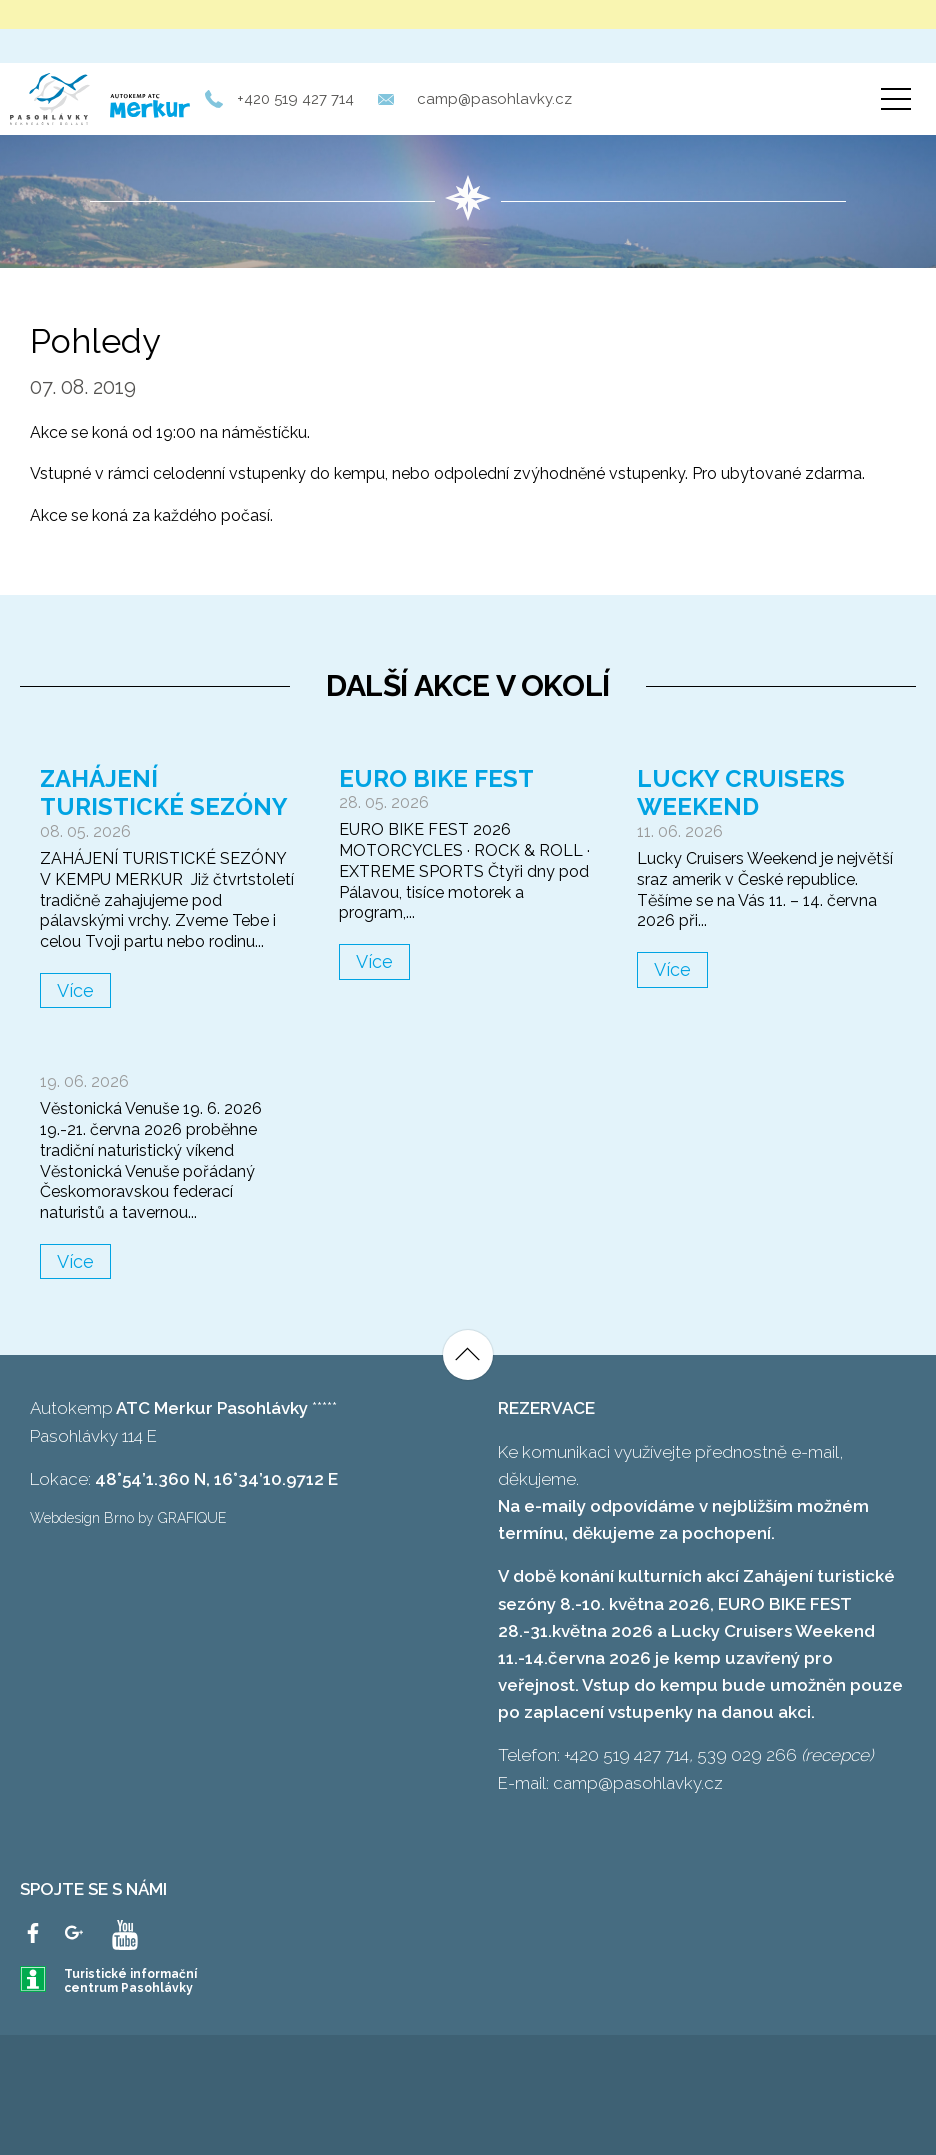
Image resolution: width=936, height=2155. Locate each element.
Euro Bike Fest (436, 778)
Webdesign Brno (82, 1518)
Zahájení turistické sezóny (164, 793)
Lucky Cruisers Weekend (741, 793)
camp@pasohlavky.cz (494, 99)
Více (75, 990)
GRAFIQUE (192, 1518)
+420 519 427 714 (295, 99)
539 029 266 (747, 1755)
